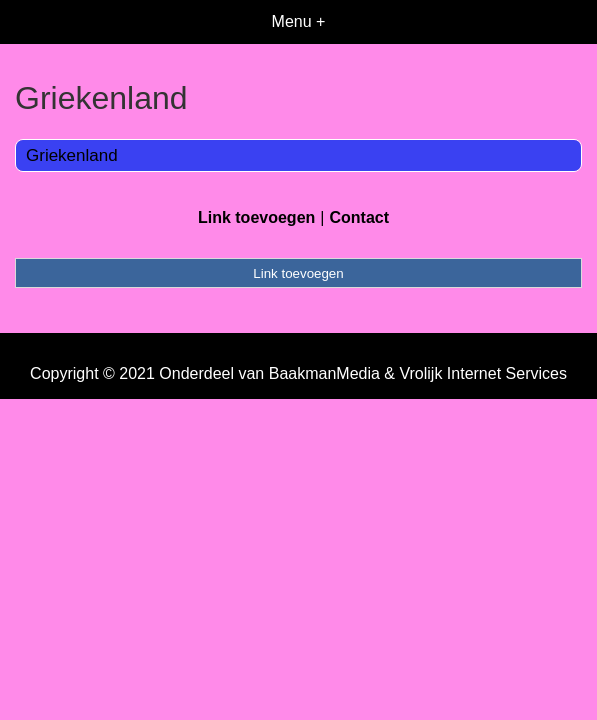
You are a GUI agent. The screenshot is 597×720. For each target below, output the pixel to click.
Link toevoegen (256, 217)
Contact (359, 217)
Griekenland (72, 155)
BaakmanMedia (324, 373)
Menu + (299, 21)
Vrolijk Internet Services (482, 373)
